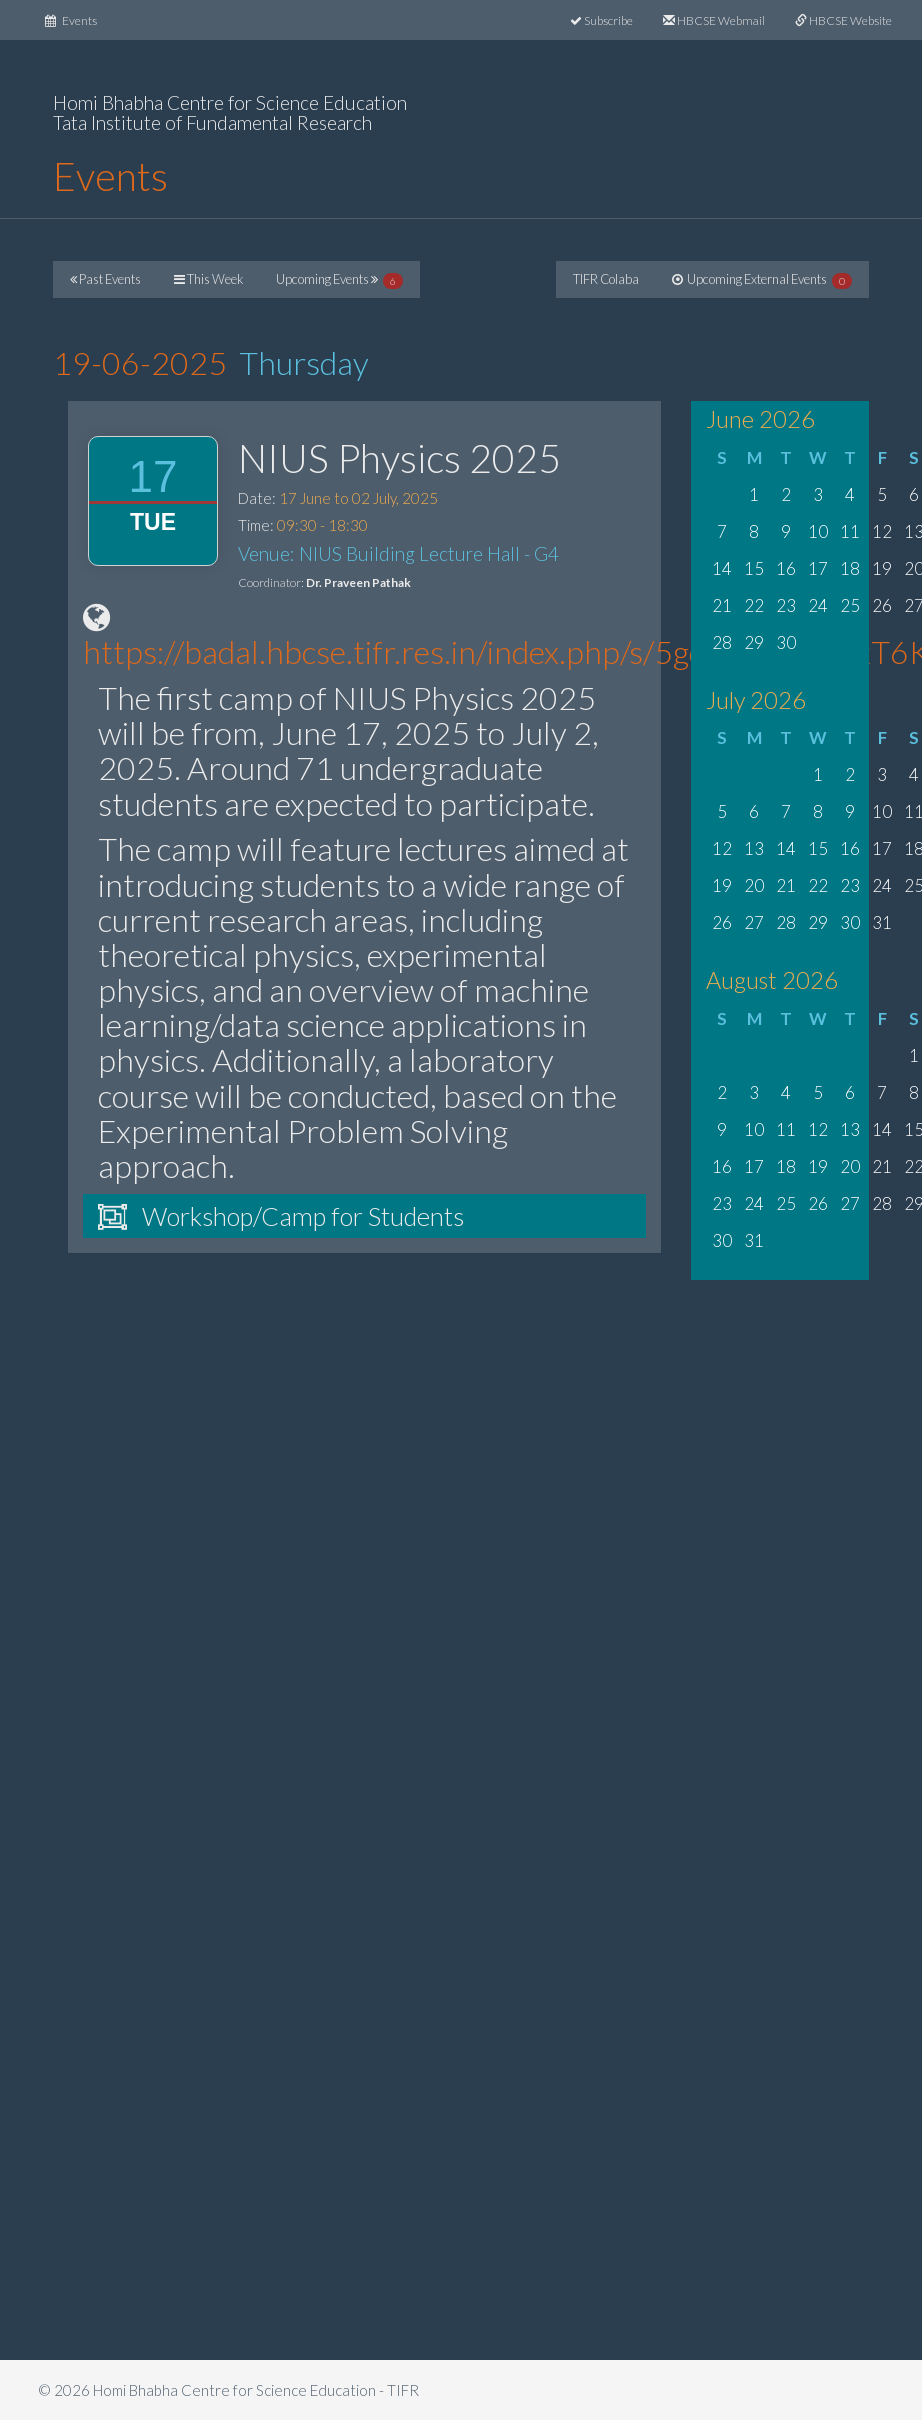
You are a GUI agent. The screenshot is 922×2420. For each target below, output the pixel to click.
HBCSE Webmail (714, 20)
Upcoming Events (339, 280)
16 (786, 568)
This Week (208, 279)
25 (850, 605)
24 (818, 605)
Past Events (105, 279)
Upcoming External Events (762, 280)
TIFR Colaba (606, 279)
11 (850, 531)
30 (786, 642)
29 (754, 642)
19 (882, 568)
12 (882, 531)
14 (722, 568)
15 (754, 568)
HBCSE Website (843, 20)
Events (78, 18)
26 (882, 605)
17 (818, 568)
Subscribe (601, 20)
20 (754, 885)
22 (754, 605)
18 (850, 568)
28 (722, 642)
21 (722, 605)
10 (818, 531)
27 (754, 922)
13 (754, 848)
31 (882, 922)
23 (786, 605)
